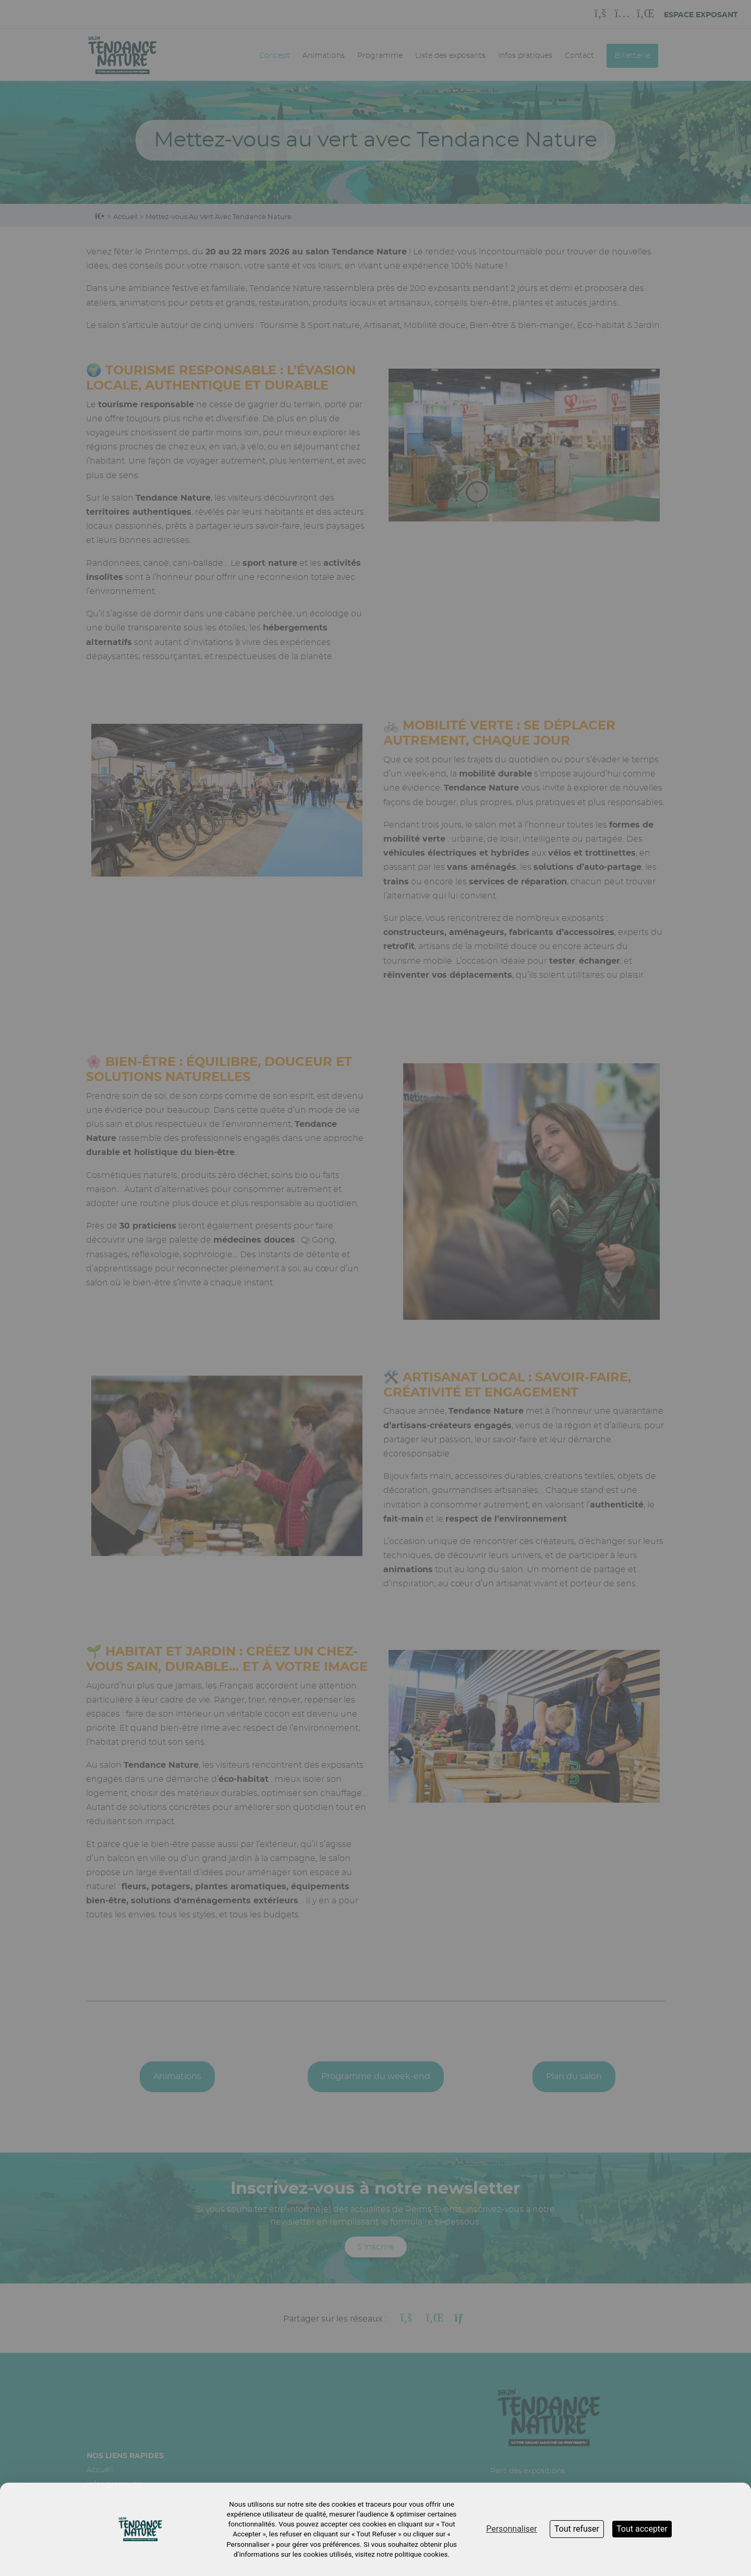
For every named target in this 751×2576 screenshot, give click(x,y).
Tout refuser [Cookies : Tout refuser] (576, 2529)
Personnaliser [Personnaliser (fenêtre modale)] (511, 2529)
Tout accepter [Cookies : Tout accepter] (642, 2529)
